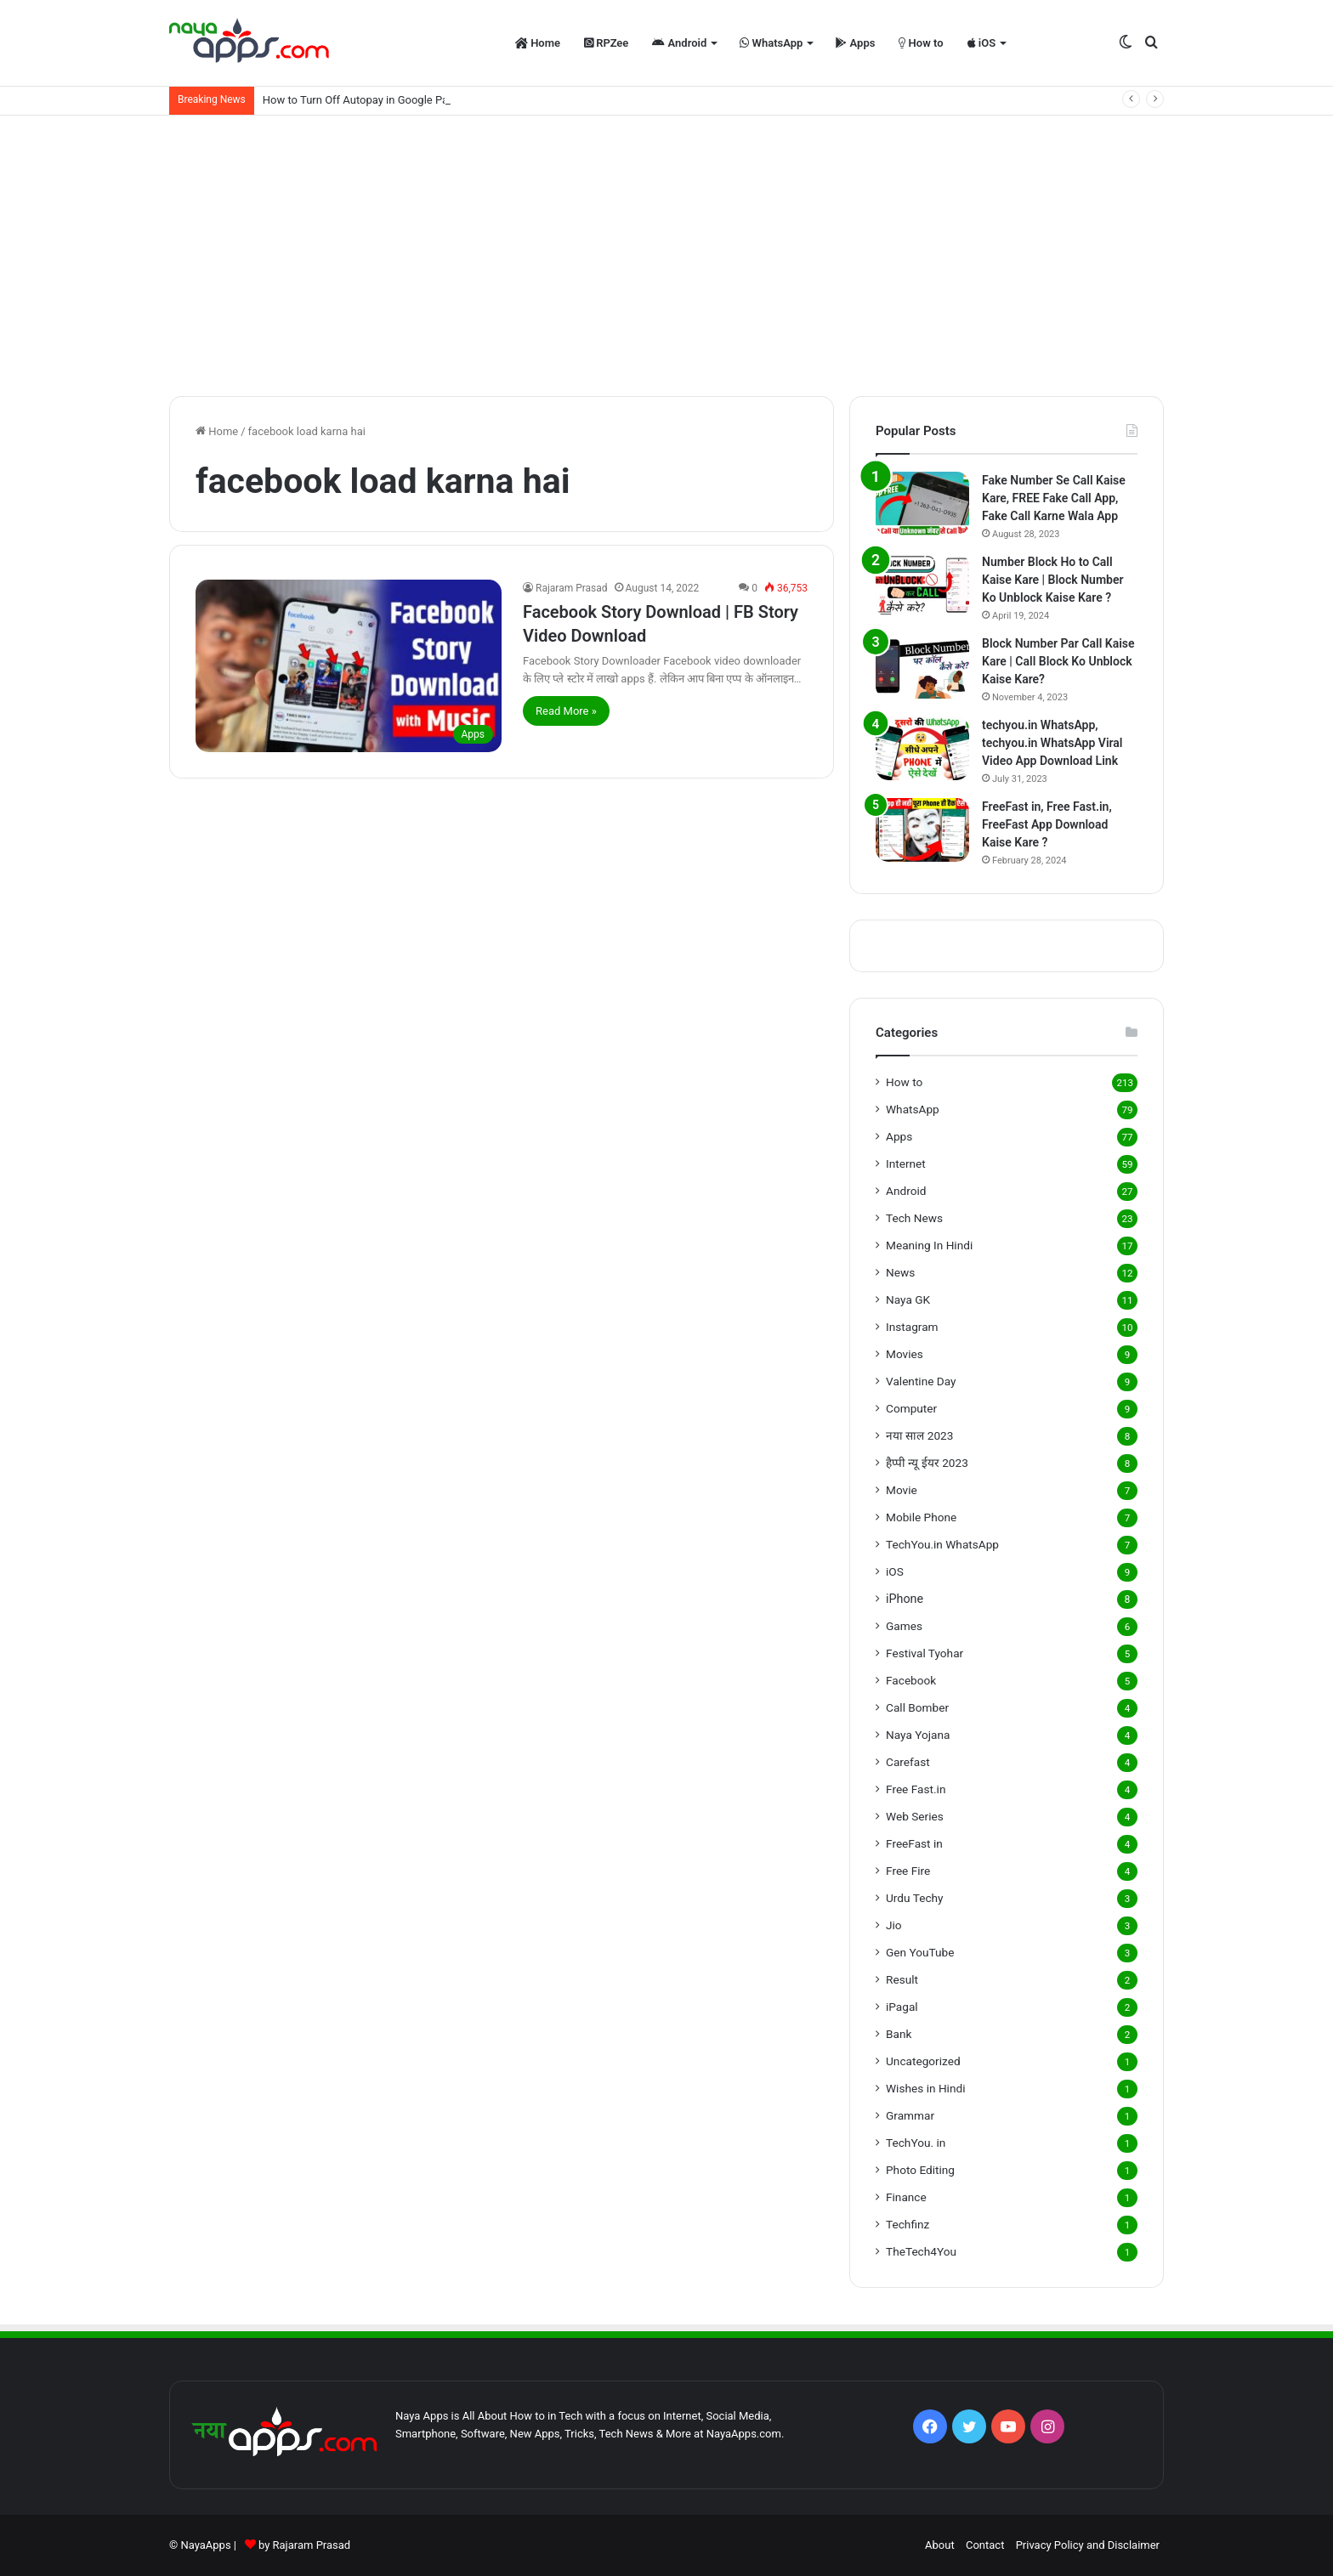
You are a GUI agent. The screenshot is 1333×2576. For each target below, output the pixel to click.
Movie (901, 1490)
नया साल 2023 (919, 1435)
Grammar (910, 2115)
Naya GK (908, 1299)
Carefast (908, 1762)
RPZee (606, 43)
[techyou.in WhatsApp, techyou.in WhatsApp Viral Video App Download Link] (922, 748)
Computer (911, 1408)
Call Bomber (917, 1707)
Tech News (914, 1218)
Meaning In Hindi (929, 1245)
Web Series (915, 1816)
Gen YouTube (920, 1952)
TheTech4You (921, 2251)
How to (921, 43)
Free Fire (908, 1870)
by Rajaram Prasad (304, 2545)
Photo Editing (920, 2170)
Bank (898, 2034)
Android (679, 43)
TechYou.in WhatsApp (942, 1544)
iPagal (902, 2006)
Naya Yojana (918, 1734)
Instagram (912, 1326)
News (900, 1272)
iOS (981, 43)
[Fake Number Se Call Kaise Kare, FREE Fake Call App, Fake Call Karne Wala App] (922, 503)
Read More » (566, 711)
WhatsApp (771, 43)
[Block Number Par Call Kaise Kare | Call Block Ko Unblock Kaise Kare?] (922, 667)
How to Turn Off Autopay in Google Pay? (361, 99)
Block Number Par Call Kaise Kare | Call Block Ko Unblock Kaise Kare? (1058, 661)
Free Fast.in (915, 1789)
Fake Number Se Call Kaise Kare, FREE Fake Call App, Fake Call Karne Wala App (1054, 498)
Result (902, 1979)
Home (537, 43)
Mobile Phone (921, 1517)
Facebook (911, 1680)
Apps (855, 43)
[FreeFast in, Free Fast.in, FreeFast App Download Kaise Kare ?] (922, 830)
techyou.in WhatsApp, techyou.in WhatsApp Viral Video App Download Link (1052, 742)
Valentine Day (921, 1381)
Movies (904, 1354)
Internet (906, 1163)
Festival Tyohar (924, 1653)
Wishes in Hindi (925, 2088)
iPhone (904, 1598)
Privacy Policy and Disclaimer (1088, 2545)
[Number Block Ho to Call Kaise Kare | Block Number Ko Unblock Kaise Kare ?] (922, 585)
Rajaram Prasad (572, 588)
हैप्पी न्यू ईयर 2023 (927, 1462)
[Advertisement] (666, 252)
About (940, 2545)
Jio (894, 1925)
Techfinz (907, 2224)
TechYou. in (915, 2142)
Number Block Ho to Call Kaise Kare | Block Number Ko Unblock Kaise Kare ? (1052, 579)
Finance (906, 2197)
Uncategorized (923, 2061)
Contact (985, 2545)
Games (904, 1626)
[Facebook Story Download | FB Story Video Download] (349, 666)
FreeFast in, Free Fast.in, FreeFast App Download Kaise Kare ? (1047, 824)
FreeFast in (914, 1843)
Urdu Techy (915, 1898)
